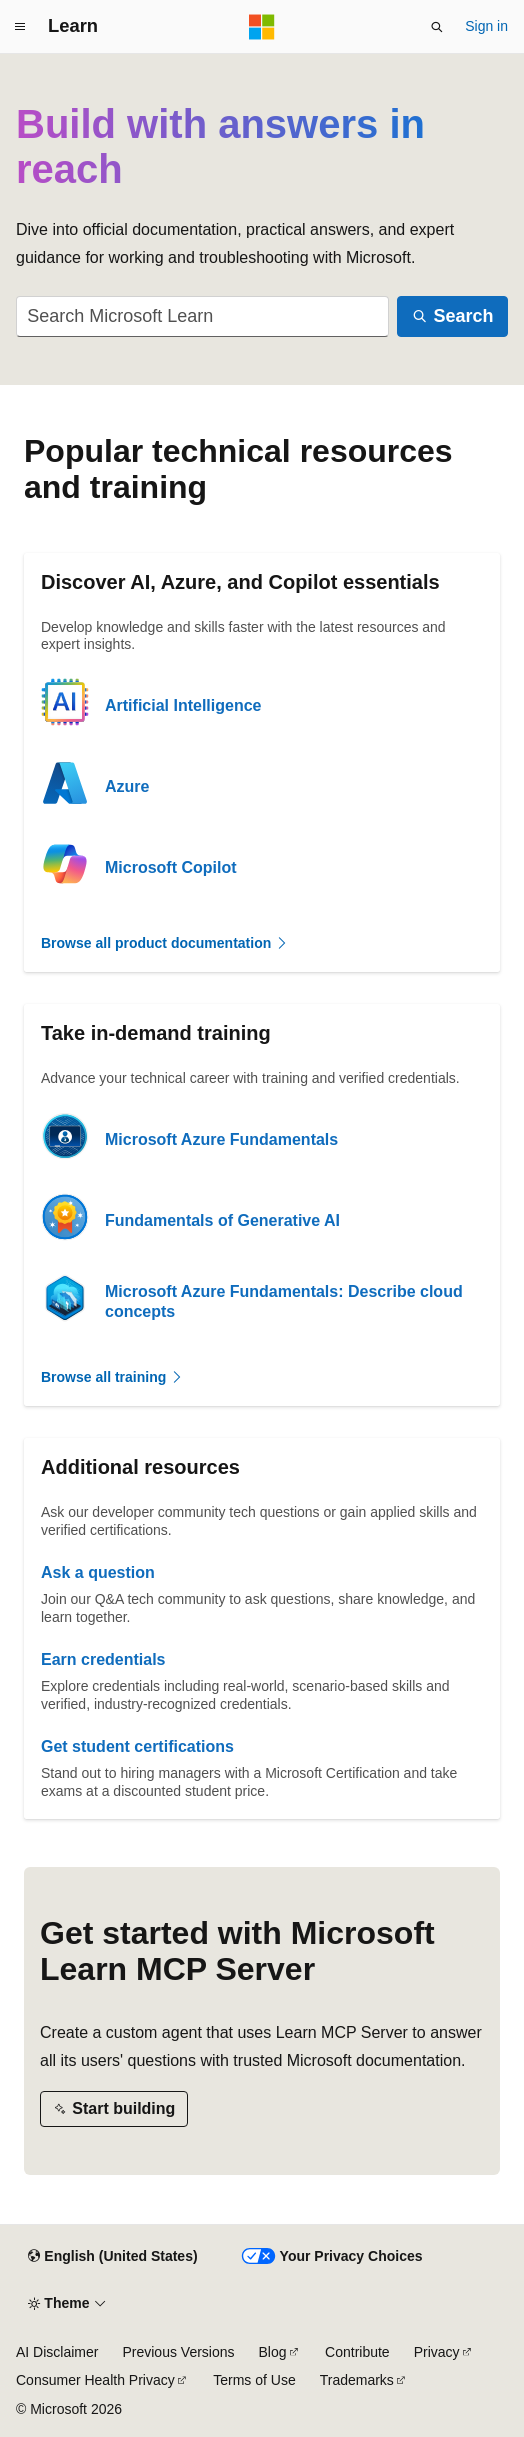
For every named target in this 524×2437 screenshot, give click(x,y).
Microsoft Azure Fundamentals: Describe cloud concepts (284, 1301)
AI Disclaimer (57, 2352)
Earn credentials (103, 1659)
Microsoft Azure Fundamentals (221, 1139)
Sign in (486, 26)
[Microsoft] (262, 27)
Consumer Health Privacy (95, 2380)
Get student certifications (137, 1746)
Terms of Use (254, 2380)
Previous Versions (178, 2352)
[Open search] (437, 27)
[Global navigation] (20, 27)
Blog (273, 2352)
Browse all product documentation (165, 943)
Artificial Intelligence (183, 705)
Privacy (437, 2352)
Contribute (357, 2352)
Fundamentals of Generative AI (222, 1220)
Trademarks (357, 2380)
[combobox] (202, 316)
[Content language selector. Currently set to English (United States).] (112, 2257)
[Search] (452, 316)
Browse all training (112, 1377)
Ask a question (98, 1572)
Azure (127, 786)
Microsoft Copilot (171, 867)
